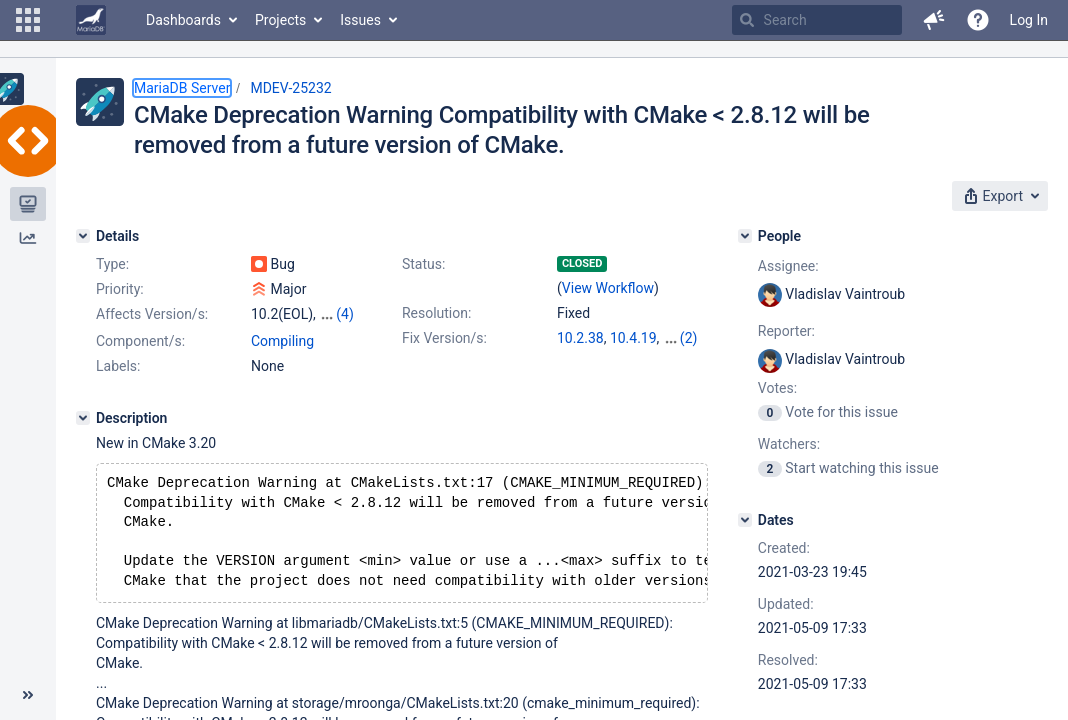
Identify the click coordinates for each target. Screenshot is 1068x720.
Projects (280, 20)
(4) (345, 314)
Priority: (120, 289)
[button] (28, 20)
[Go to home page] (91, 20)
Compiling (282, 341)
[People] (745, 236)
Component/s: (140, 341)
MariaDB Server (182, 88)
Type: (112, 264)
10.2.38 (580, 338)
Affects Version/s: (152, 314)
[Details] (83, 236)
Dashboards (183, 20)
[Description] (83, 418)
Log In (1029, 20)
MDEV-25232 (290, 88)
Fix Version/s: (444, 338)
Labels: (118, 366)
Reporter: (786, 331)
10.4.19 (633, 338)
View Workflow (608, 288)
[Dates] (745, 520)
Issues (360, 20)
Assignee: (788, 266)
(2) (689, 338)
